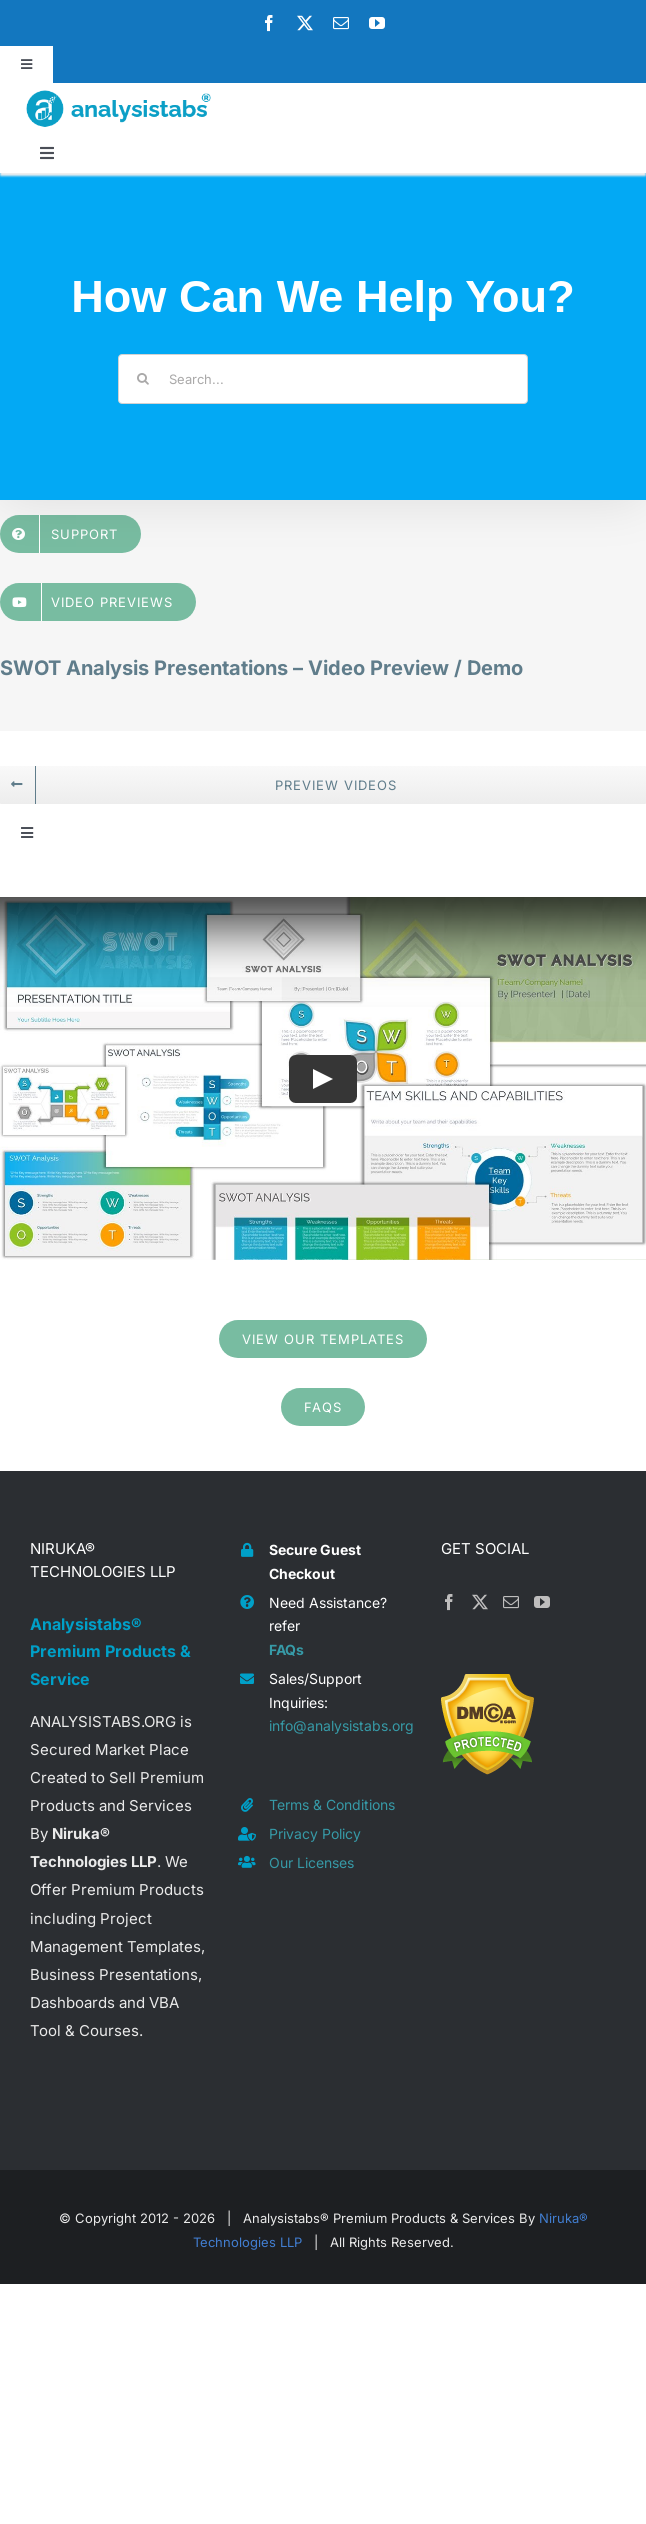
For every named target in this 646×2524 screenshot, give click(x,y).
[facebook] (269, 23)
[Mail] (511, 1602)
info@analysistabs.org (340, 1725)
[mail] (341, 23)
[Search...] (323, 379)
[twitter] (305, 23)
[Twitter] (480, 1602)
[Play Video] (323, 1078)
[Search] (143, 379)
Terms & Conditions (332, 1804)
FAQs (286, 1649)
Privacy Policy (315, 1833)
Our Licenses (311, 1862)
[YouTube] (542, 1602)
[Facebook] (449, 1602)
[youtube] (377, 23)
